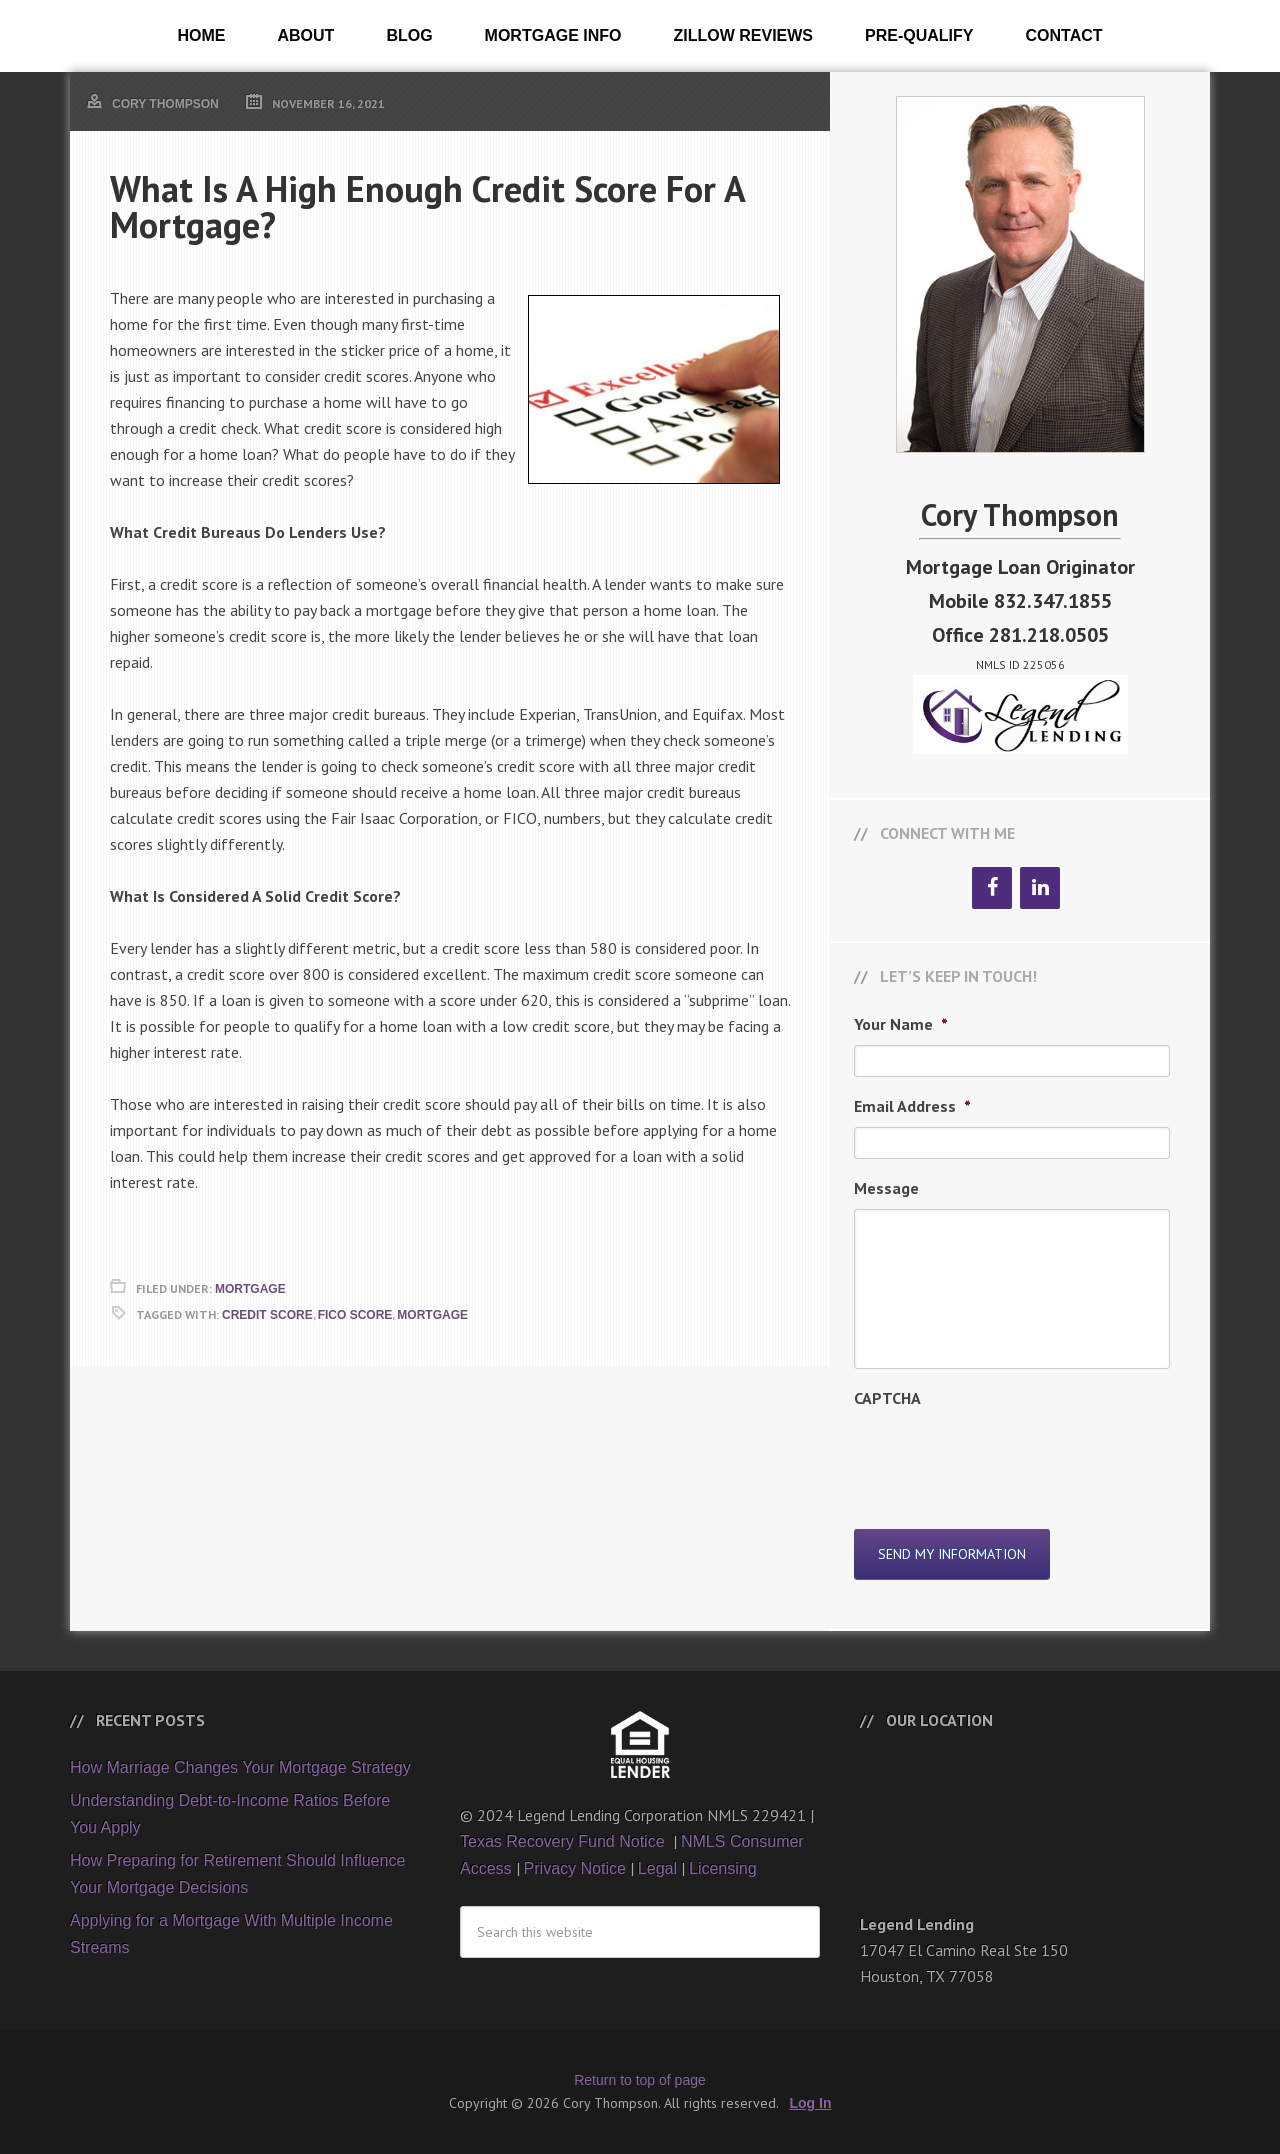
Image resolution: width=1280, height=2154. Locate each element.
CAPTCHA (887, 1398)
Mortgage (250, 1289)
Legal (657, 1868)
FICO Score (355, 1315)
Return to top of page (640, 2080)
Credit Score (267, 1315)
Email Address (912, 1106)
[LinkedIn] (1040, 888)
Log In (811, 2103)
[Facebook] (992, 888)
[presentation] (1006, 1458)
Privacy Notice (575, 1868)
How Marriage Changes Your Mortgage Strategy (240, 1767)
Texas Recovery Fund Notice (564, 1841)
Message (886, 1188)
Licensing (723, 1868)
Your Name (901, 1024)
